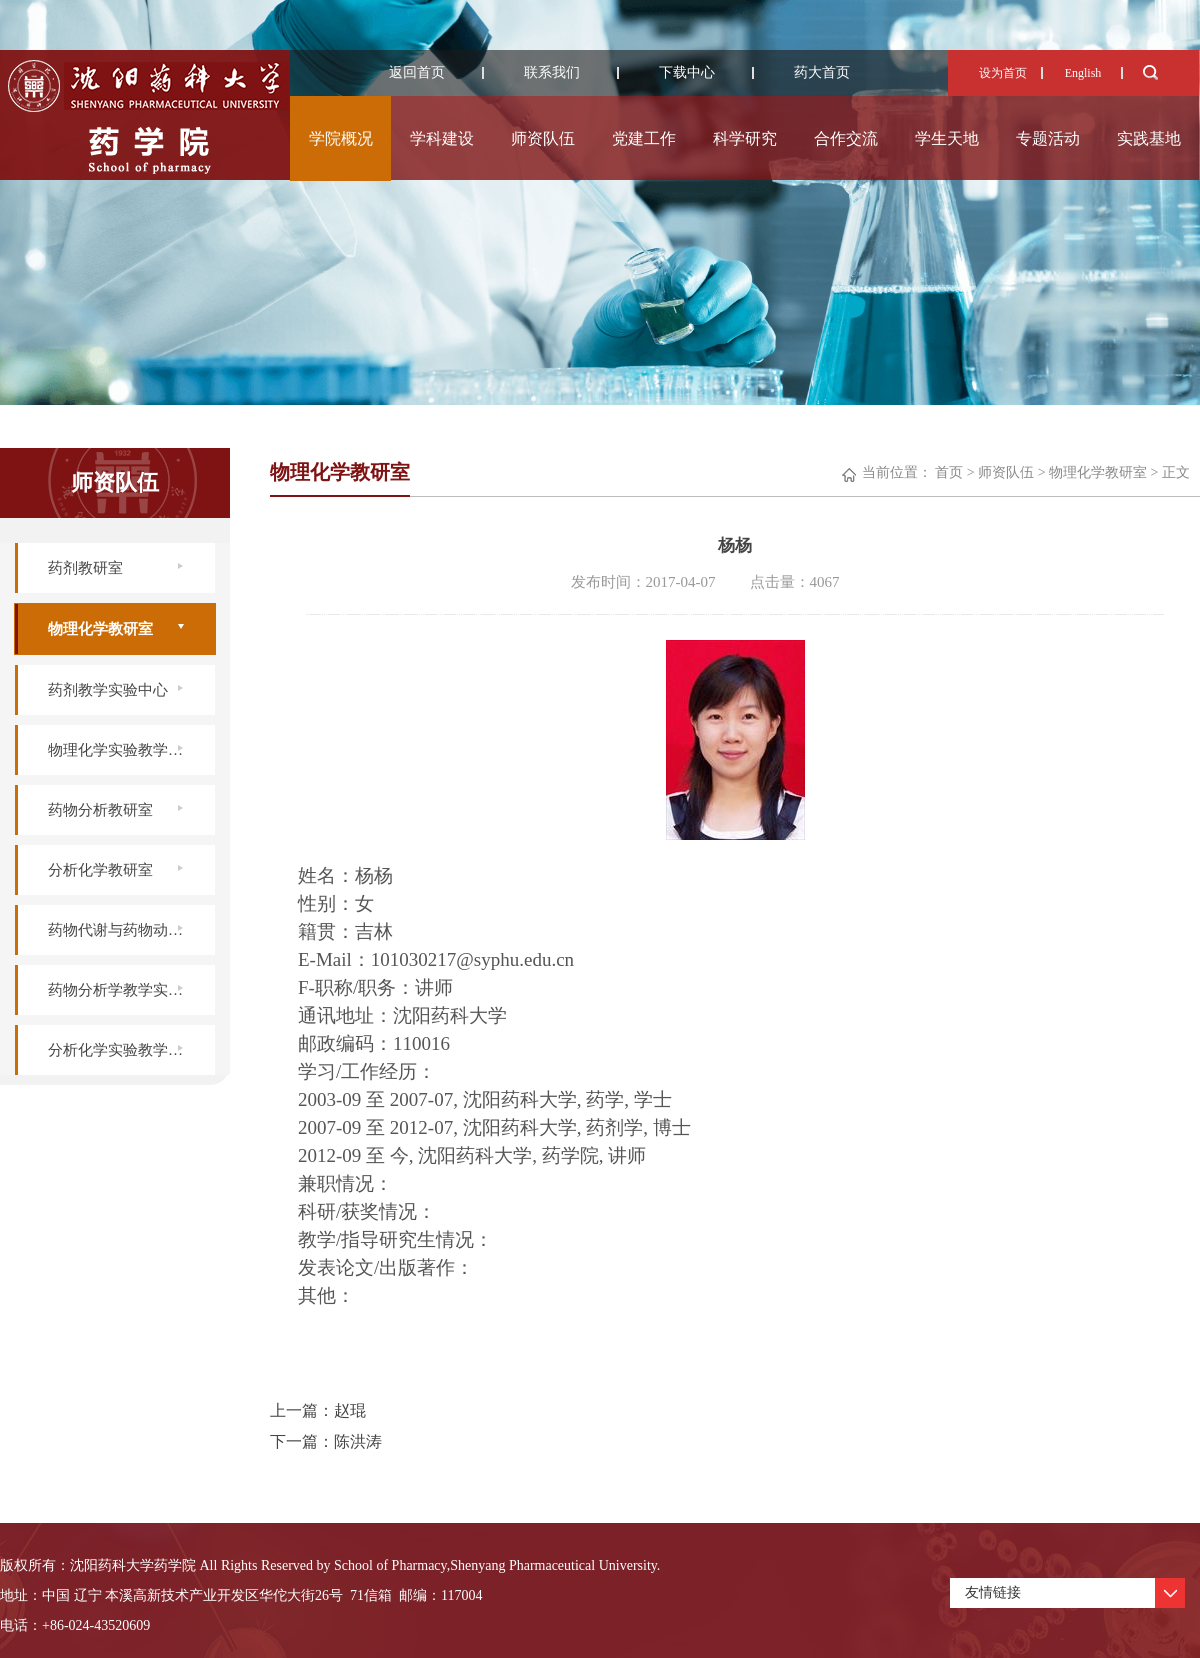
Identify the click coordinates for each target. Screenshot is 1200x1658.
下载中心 (687, 72)
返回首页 (417, 72)
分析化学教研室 (100, 870)
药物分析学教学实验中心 (130, 990)
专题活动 (1048, 138)
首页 (949, 472)
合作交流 (846, 138)
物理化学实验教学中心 (123, 750)
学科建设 (442, 138)
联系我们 (552, 72)
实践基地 (1149, 138)
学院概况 (341, 138)
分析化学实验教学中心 (123, 1050)
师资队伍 (543, 138)
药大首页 (822, 72)
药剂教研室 (85, 568)
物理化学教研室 (100, 629)
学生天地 (947, 138)
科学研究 (745, 138)
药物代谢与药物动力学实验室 (131, 930)
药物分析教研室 (100, 810)
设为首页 (1003, 73)
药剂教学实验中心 (108, 690)
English (1083, 73)
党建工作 (644, 138)
